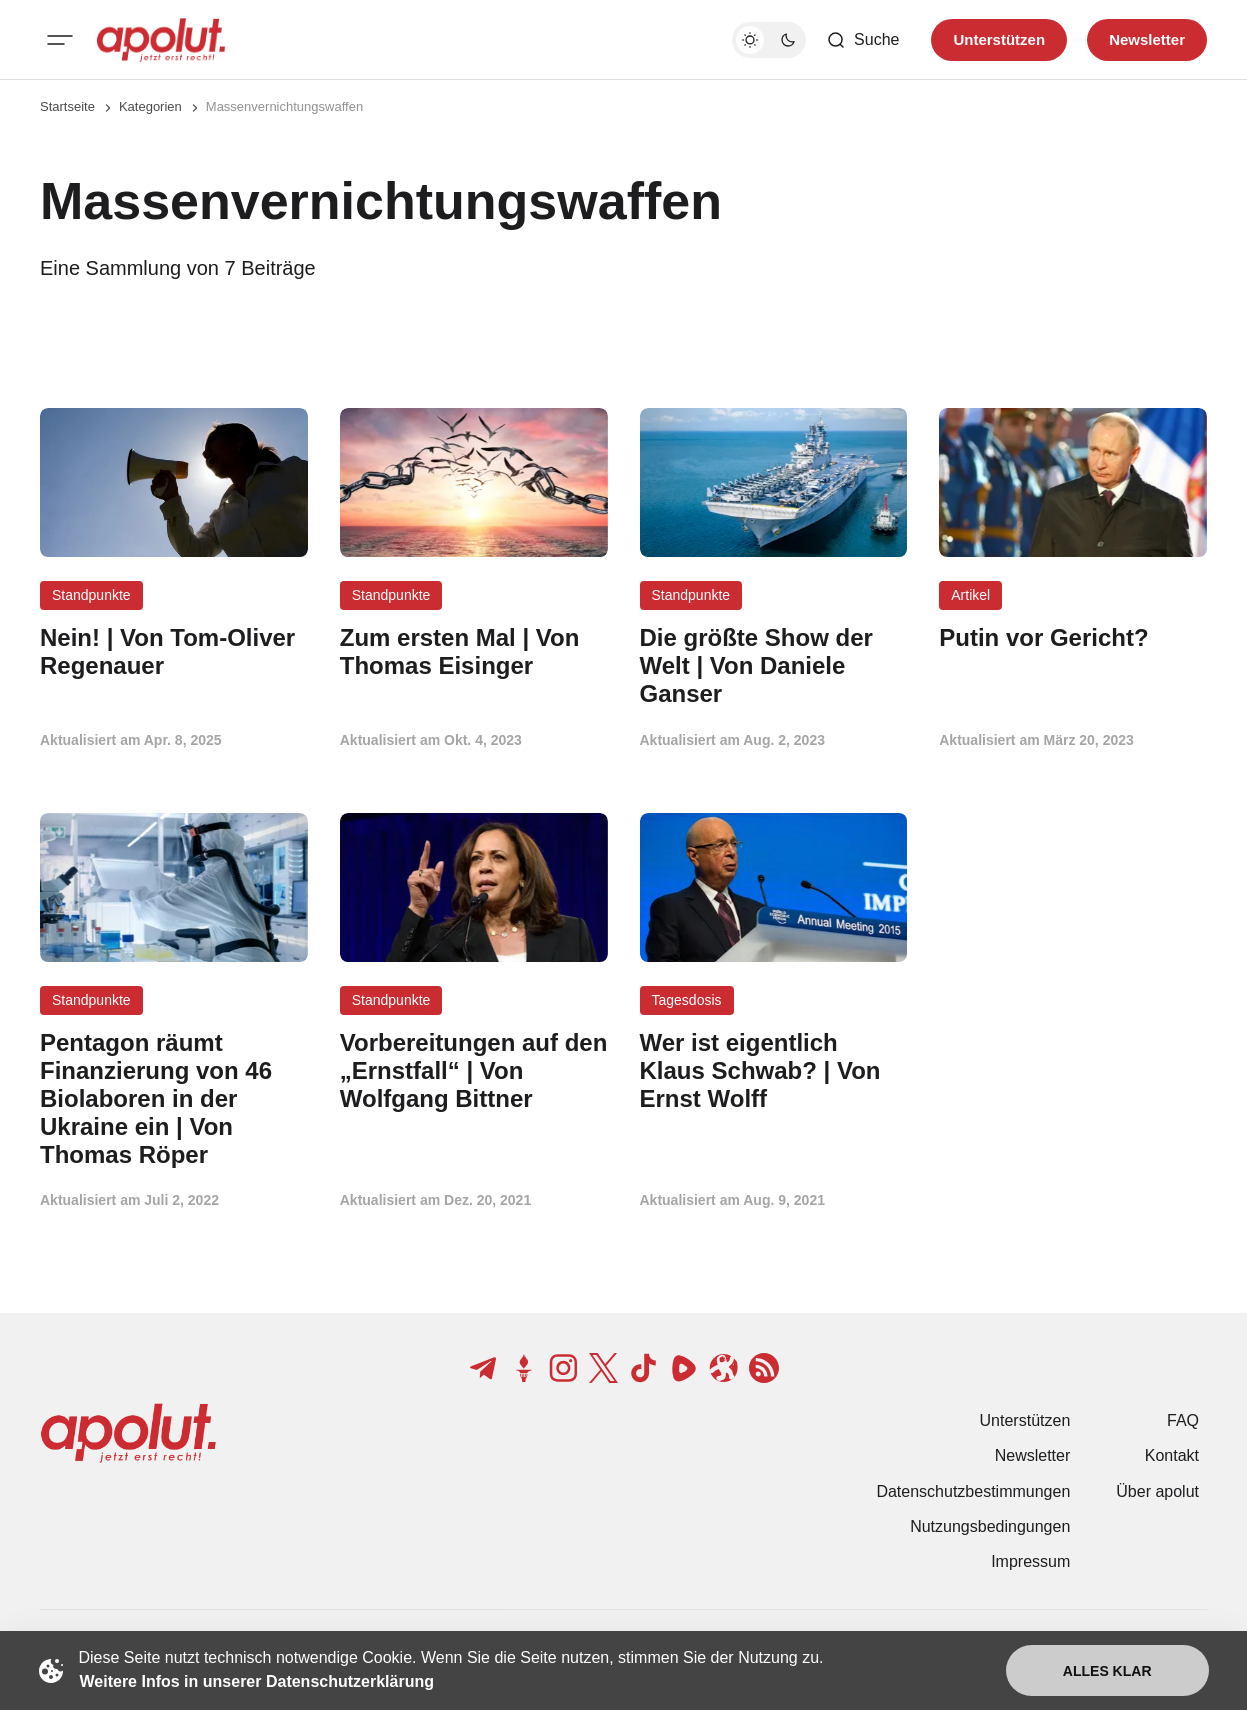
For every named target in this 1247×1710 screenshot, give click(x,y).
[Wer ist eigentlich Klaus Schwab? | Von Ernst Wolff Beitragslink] (774, 1070)
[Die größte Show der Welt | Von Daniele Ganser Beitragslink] (774, 665)
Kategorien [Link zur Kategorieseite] (150, 106)
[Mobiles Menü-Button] (60, 40)
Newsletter (1033, 1455)
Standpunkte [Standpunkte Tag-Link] (91, 595)
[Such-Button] (862, 40)
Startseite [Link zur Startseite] (67, 106)
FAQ (1183, 1420)
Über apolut (1157, 1491)
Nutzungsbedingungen (990, 1526)
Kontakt (1172, 1455)
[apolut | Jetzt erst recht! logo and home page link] (161, 40)
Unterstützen (1025, 1420)
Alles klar (1107, 1671)
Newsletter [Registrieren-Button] (1147, 39)
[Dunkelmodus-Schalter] (769, 40)
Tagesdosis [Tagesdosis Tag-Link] (687, 1000)
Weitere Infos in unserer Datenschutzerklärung (257, 1681)
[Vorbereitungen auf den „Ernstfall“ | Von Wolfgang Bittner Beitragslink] (474, 1070)
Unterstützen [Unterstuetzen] (999, 39)
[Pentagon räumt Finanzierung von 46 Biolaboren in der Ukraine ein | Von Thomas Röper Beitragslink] (174, 1098)
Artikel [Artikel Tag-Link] (970, 595)
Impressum (1030, 1561)
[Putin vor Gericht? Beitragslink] (1073, 638)
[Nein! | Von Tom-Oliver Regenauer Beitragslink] (174, 652)
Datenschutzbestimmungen (973, 1491)
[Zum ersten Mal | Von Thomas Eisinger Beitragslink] (474, 652)
